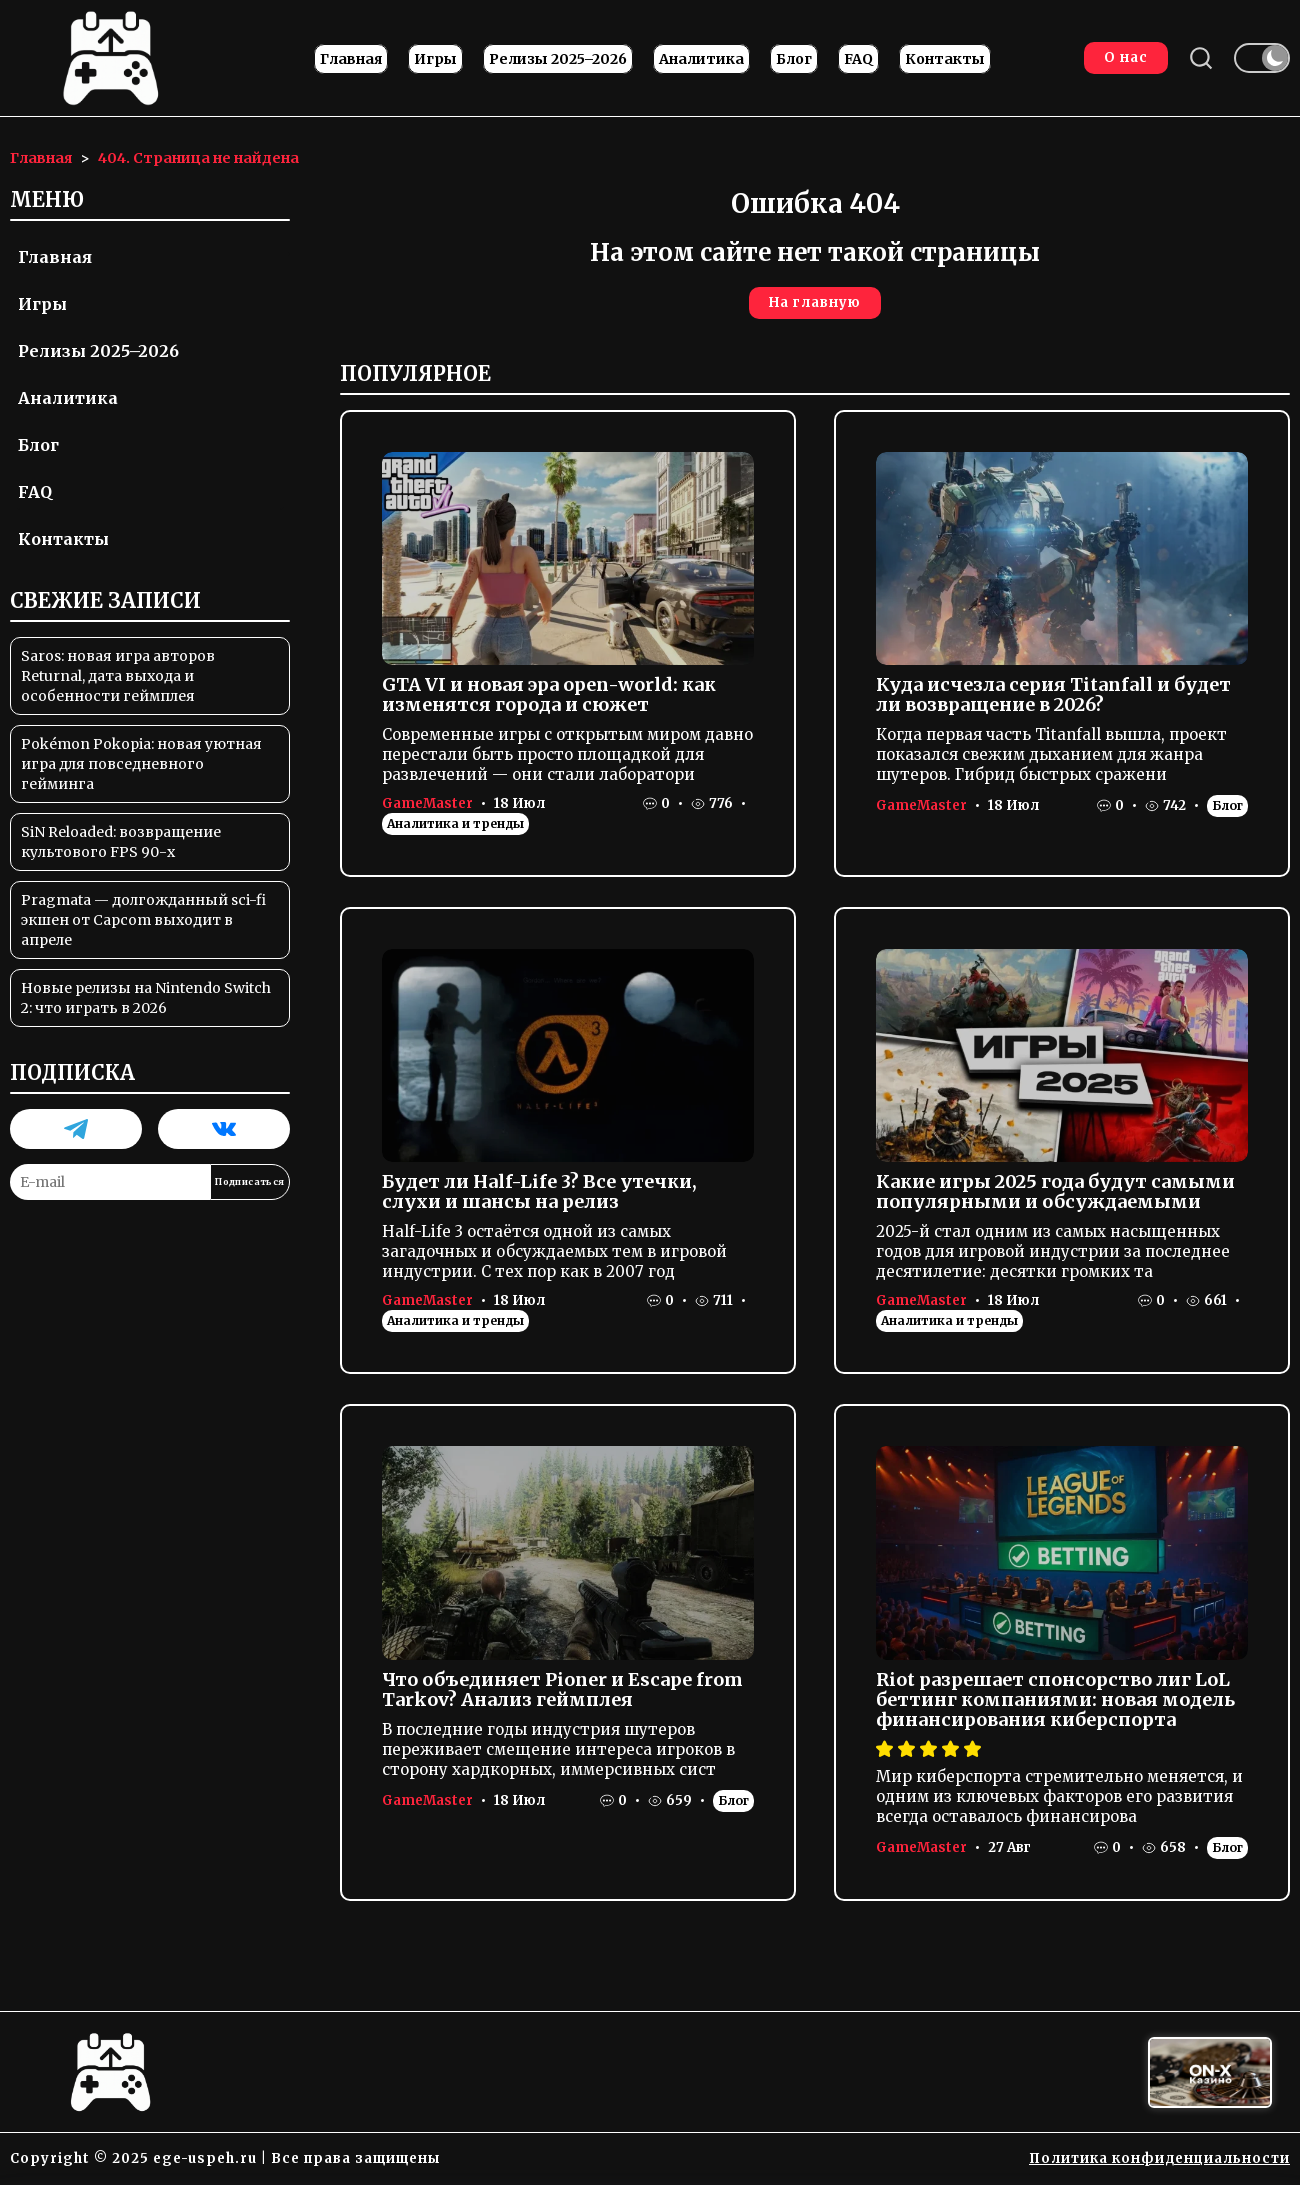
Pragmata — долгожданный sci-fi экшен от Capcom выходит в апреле (143, 920)
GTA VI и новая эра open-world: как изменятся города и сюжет (549, 694)
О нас (1126, 57)
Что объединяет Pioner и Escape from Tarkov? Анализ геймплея (562, 1689)
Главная (351, 59)
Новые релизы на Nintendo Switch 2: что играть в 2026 (146, 998)
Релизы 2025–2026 (558, 59)
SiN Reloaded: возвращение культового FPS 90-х (121, 842)
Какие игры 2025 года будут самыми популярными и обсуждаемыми (1055, 1191)
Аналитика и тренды (455, 823)
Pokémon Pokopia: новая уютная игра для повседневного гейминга (141, 764)
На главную (815, 302)
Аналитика (701, 59)
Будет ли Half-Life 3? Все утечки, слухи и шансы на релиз (539, 1191)
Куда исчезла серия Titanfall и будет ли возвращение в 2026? (1053, 694)
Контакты (945, 59)
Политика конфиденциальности (1159, 2158)
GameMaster (427, 803)
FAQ (858, 59)
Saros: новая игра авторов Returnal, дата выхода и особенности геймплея (118, 676)
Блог (794, 59)
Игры (435, 59)
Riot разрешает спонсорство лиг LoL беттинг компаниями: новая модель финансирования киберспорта (1055, 1699)
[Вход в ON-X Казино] (1210, 2072)
